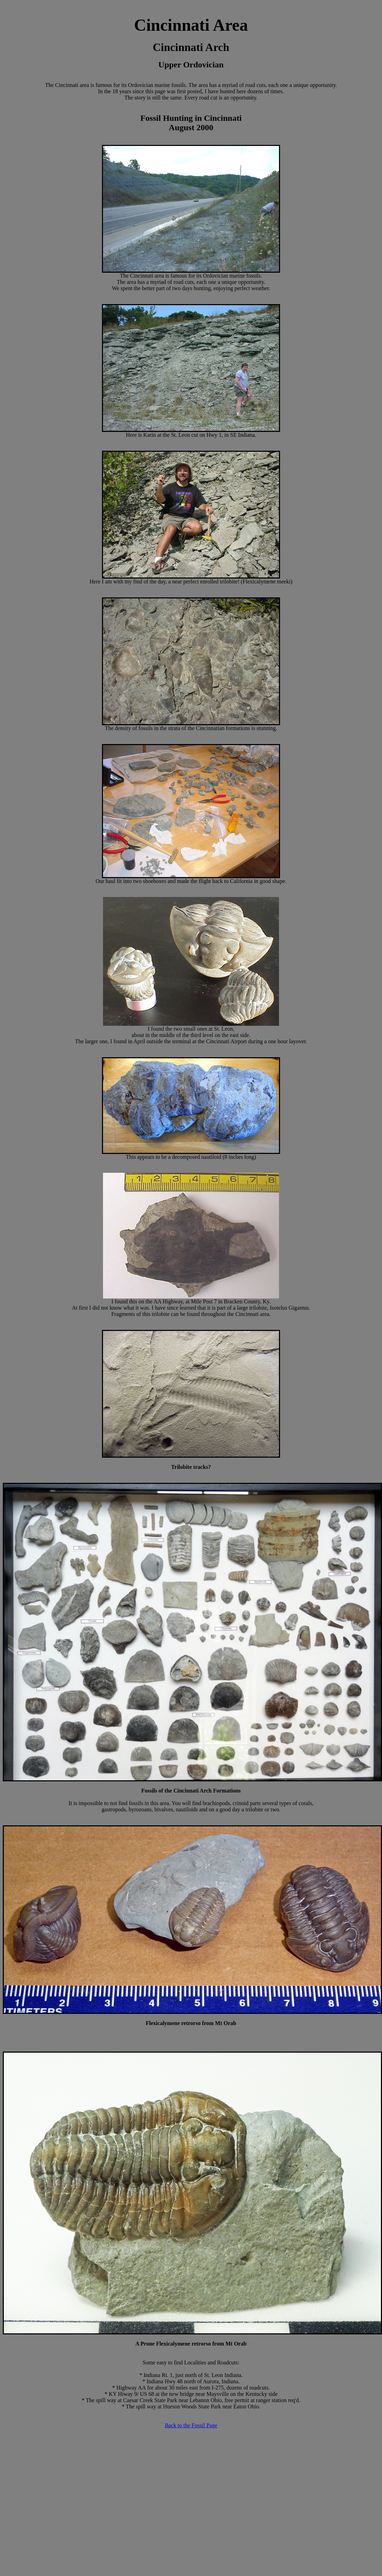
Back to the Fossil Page (191, 2425)
